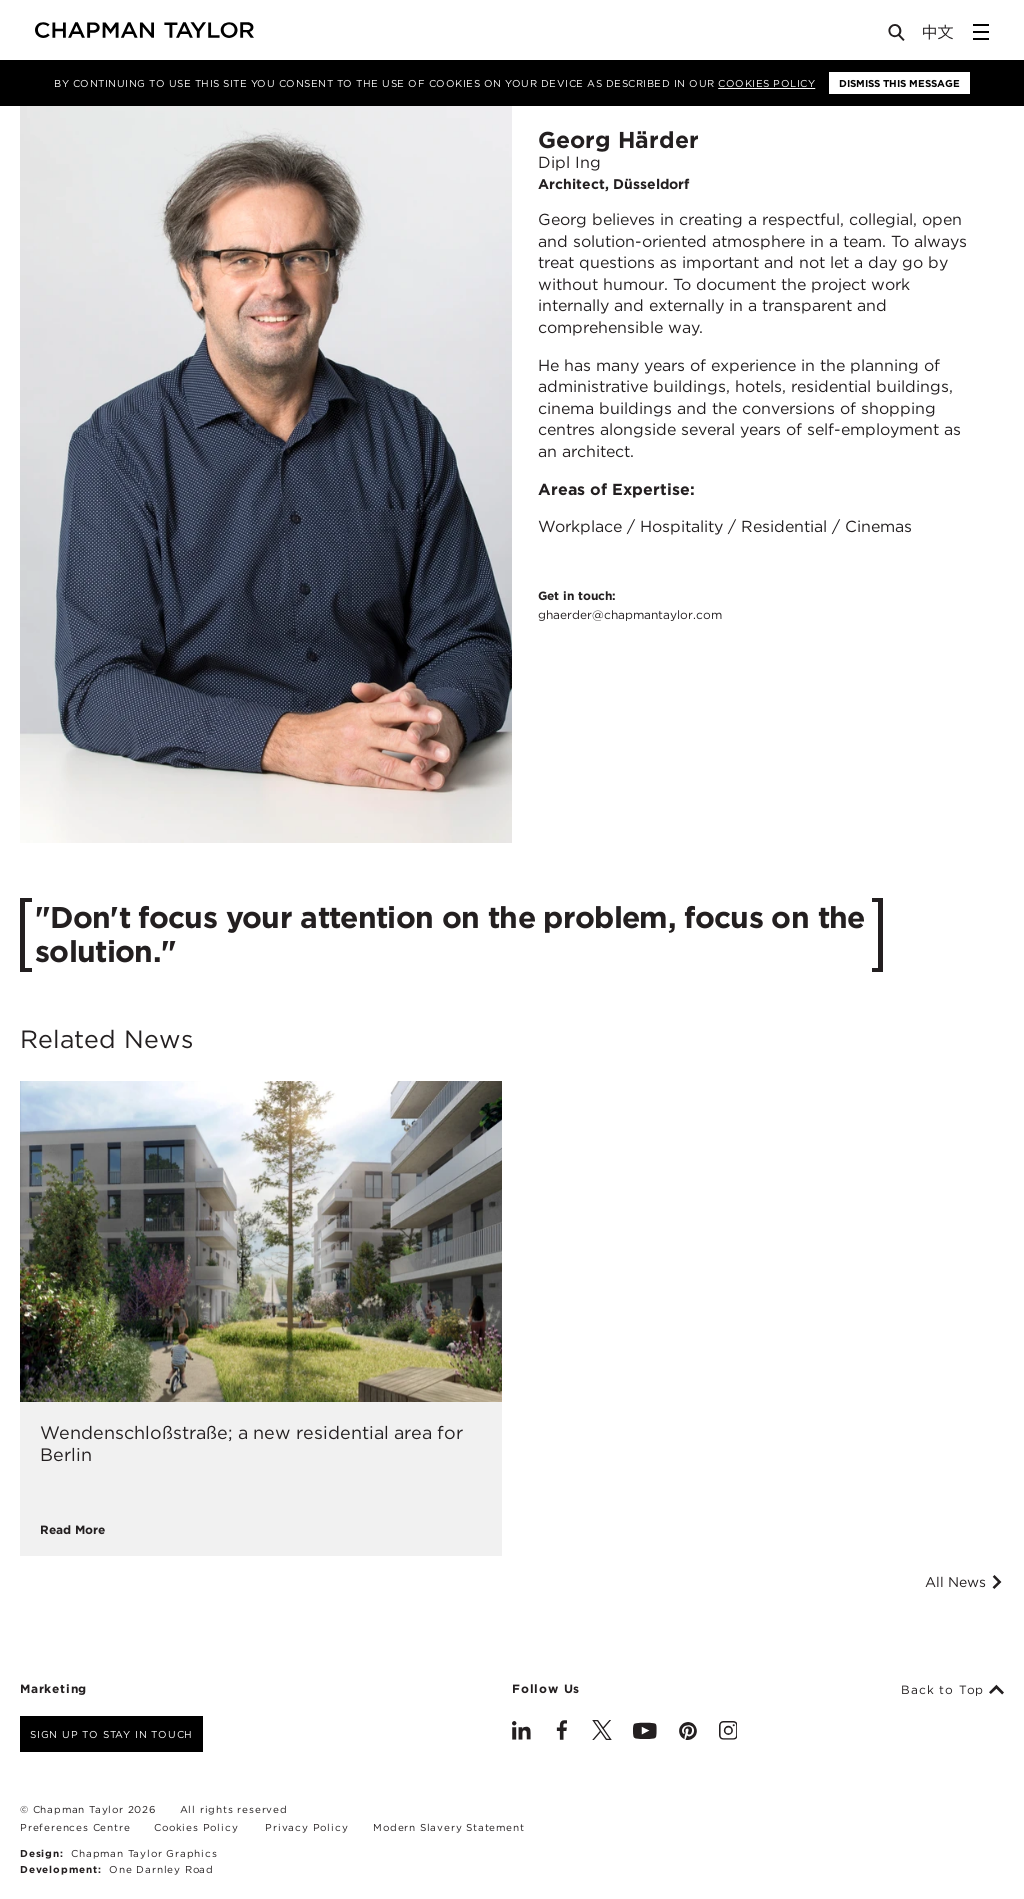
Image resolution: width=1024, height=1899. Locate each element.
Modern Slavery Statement (448, 1827)
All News (964, 1582)
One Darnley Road (161, 1869)
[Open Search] (898, 36)
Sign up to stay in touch (111, 1734)
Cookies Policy (766, 83)
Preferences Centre (75, 1827)
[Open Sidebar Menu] (981, 32)
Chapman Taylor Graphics (144, 1853)
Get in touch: (630, 606)
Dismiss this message (899, 83)
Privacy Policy (306, 1827)
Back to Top (952, 1690)
